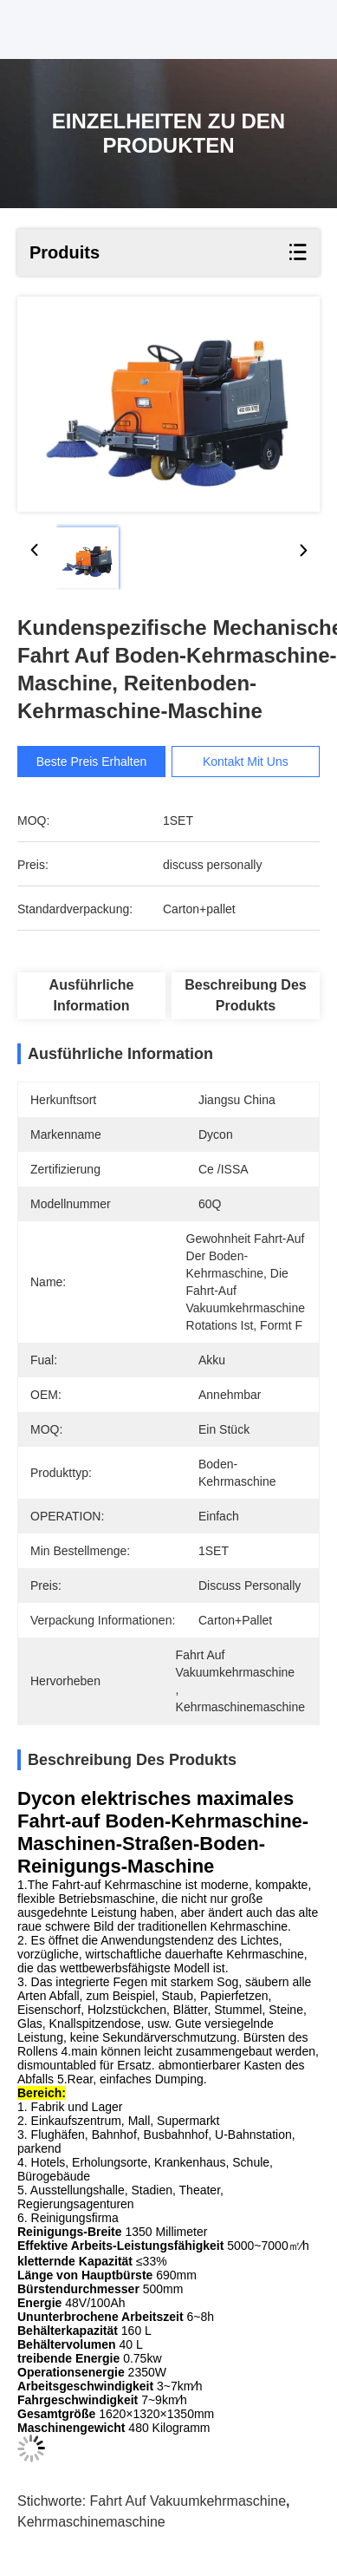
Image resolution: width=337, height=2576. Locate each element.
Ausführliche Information (91, 995)
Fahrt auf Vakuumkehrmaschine (188, 2501)
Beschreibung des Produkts (245, 995)
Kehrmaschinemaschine (91, 2521)
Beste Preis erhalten (91, 761)
